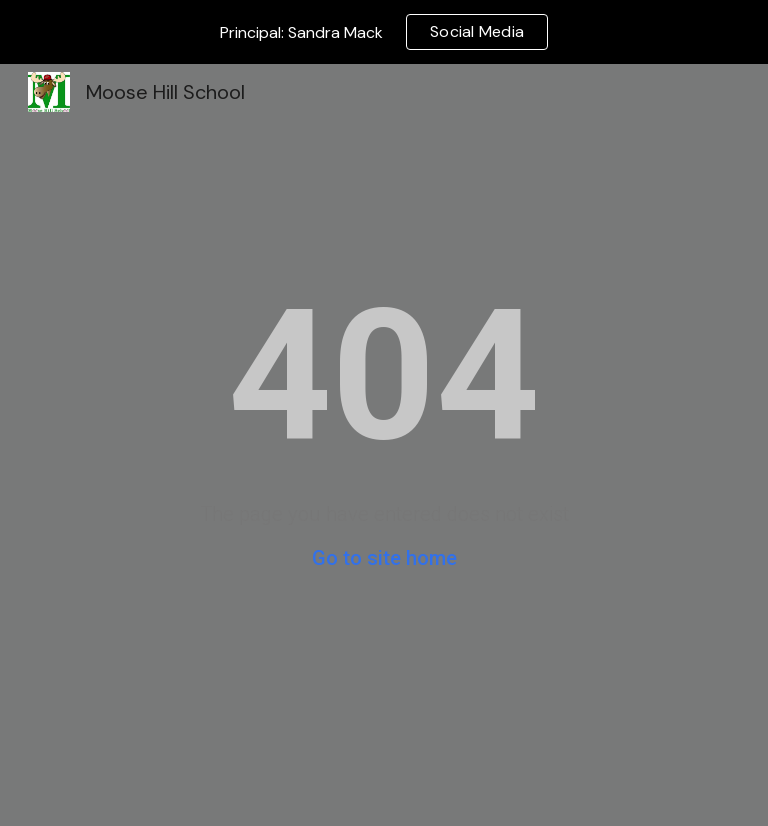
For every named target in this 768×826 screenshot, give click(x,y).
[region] (384, 32)
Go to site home (384, 558)
